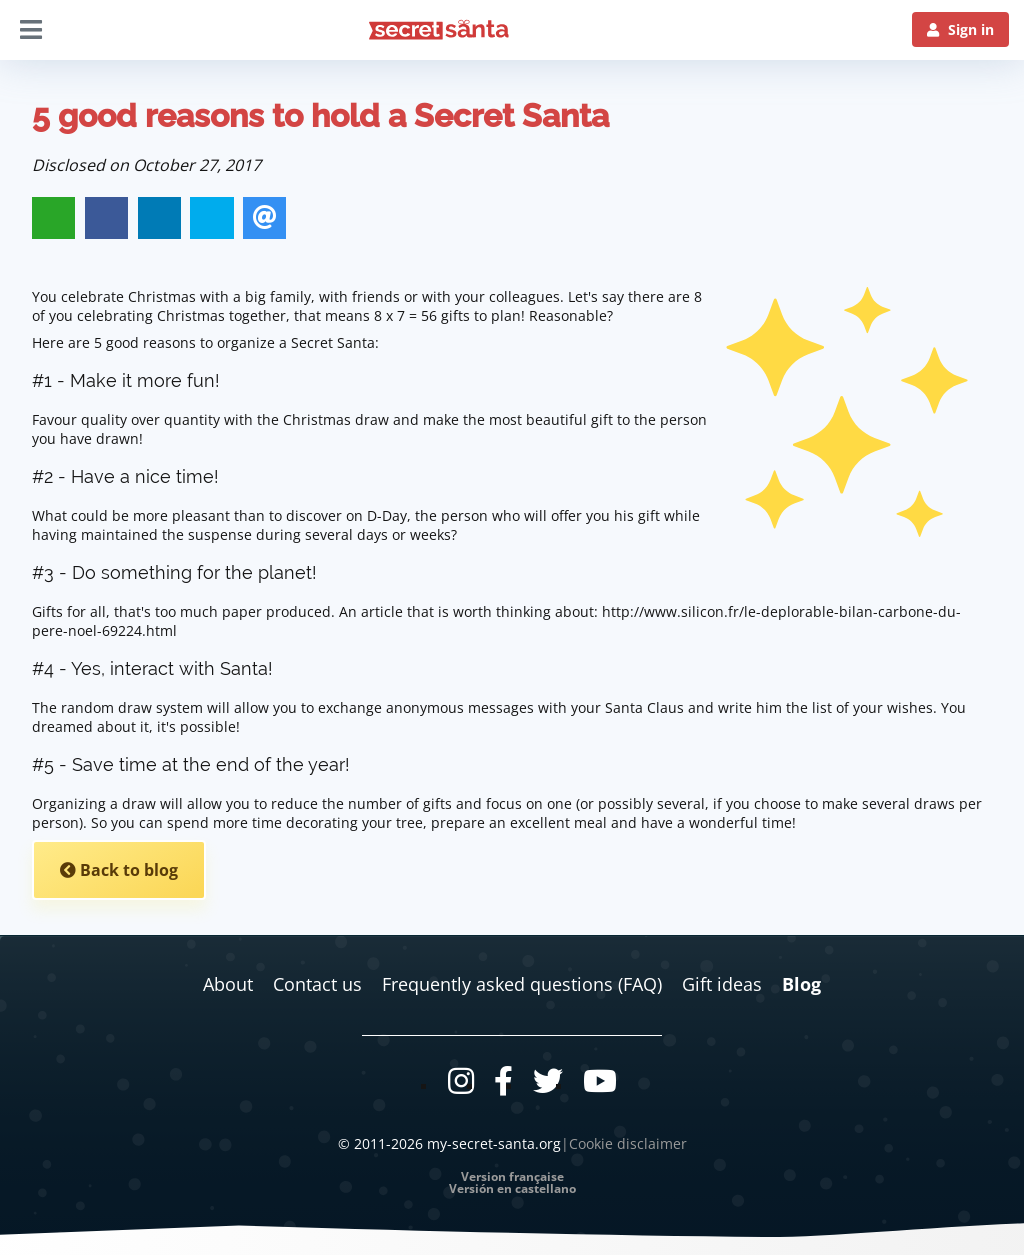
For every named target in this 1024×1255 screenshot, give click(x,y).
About (228, 984)
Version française (512, 1177)
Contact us (317, 984)
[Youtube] (600, 1080)
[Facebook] (503, 1080)
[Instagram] (461, 1080)
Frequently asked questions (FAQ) (522, 984)
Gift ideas (722, 984)
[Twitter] (548, 1080)
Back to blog (119, 870)
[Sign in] (960, 29)
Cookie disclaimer (628, 1143)
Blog (801, 984)
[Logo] (438, 30)
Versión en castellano (512, 1189)
